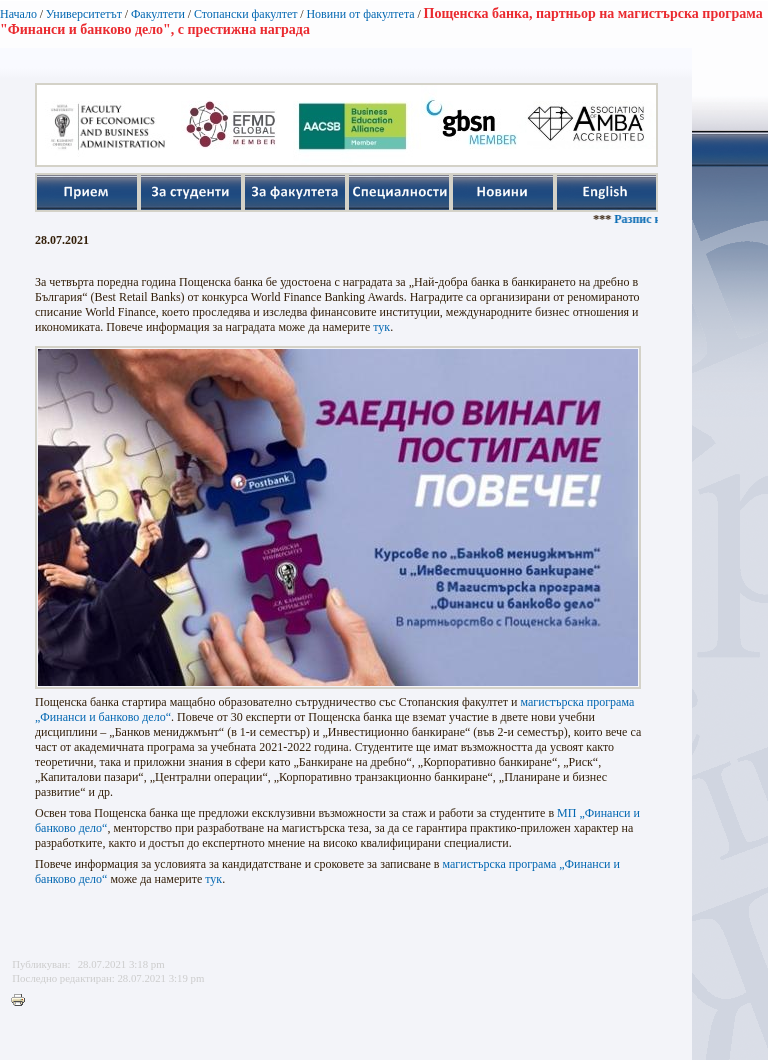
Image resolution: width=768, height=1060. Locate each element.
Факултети (158, 14)
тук (381, 327)
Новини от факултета (360, 14)
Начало (18, 14)
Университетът (84, 14)
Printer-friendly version (23, 1001)
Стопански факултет (246, 14)
